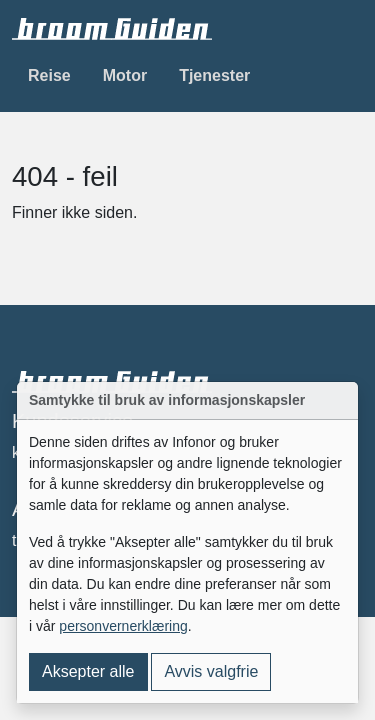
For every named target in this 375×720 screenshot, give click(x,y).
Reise (49, 75)
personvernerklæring (123, 626)
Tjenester (214, 75)
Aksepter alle (88, 671)
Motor (125, 75)
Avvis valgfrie (211, 671)
